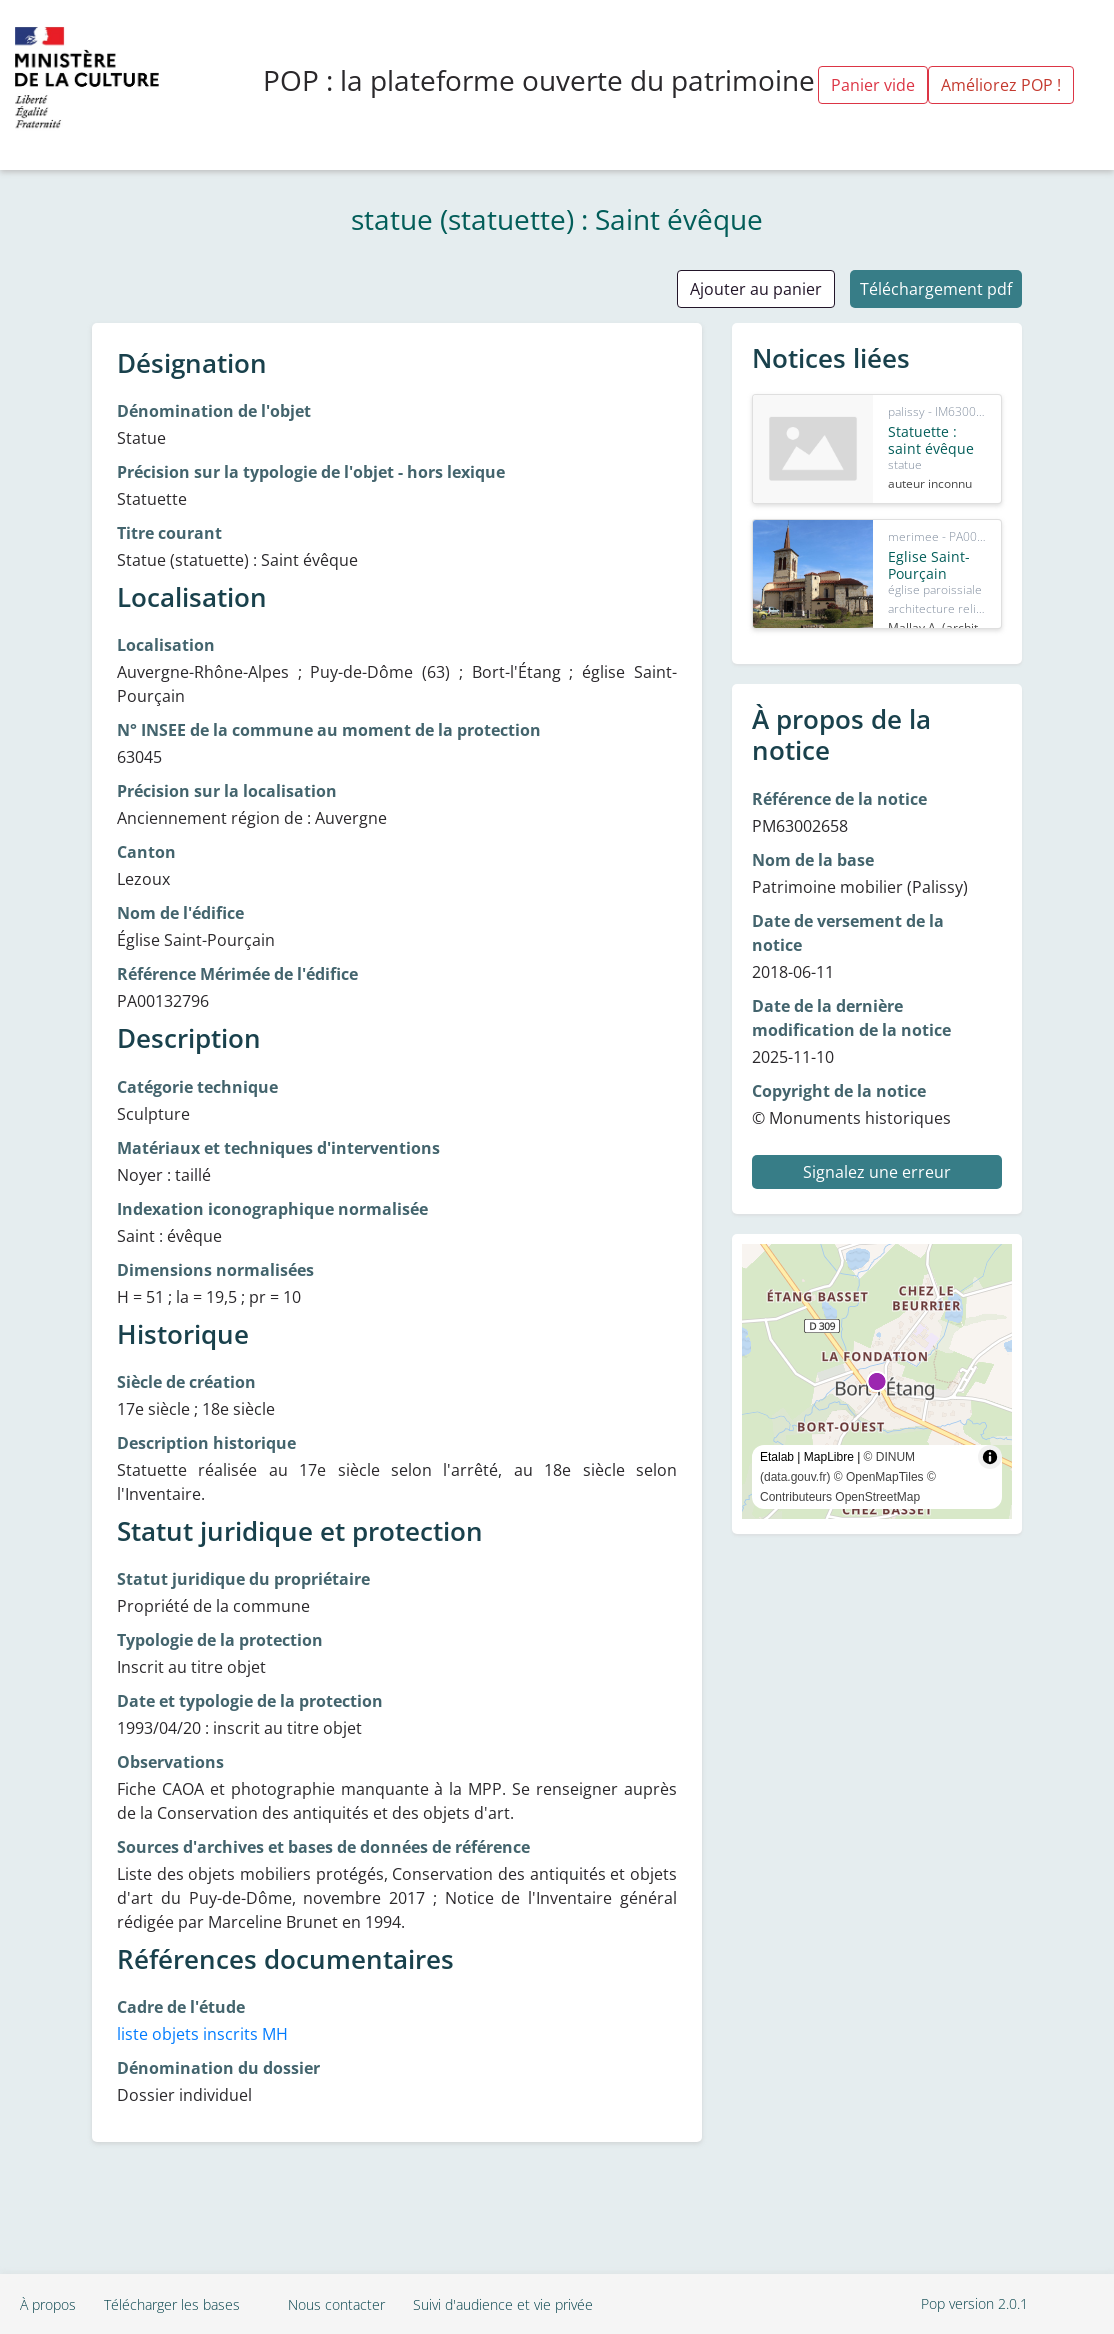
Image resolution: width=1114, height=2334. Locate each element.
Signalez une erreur (877, 1172)
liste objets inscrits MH (202, 2034)
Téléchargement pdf (936, 289)
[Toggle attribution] (990, 1457)
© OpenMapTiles (879, 1477)
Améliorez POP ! (1001, 85)
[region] (877, 1381)
